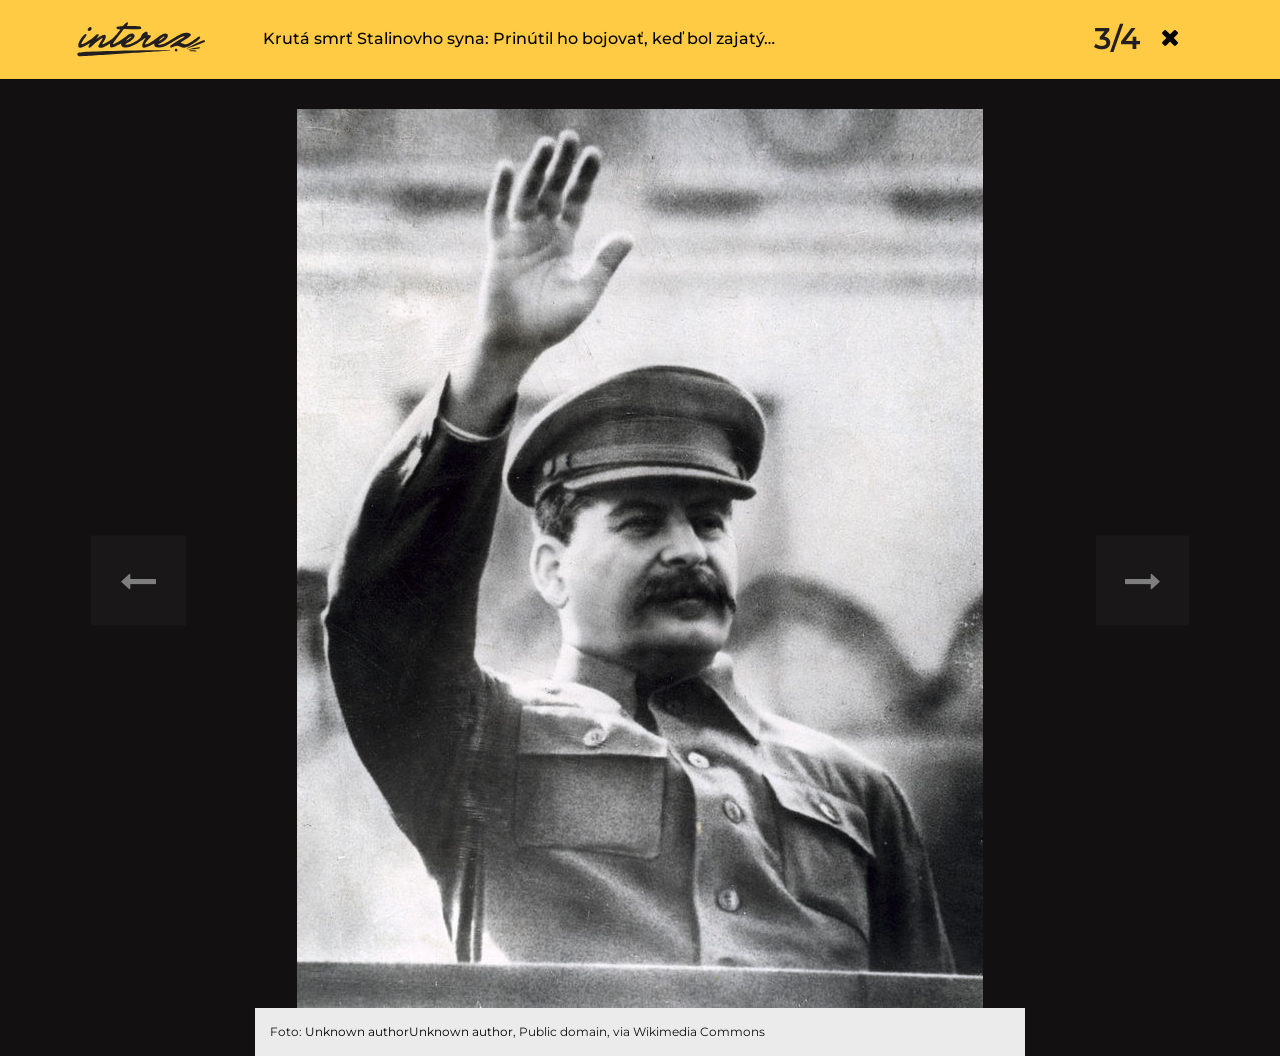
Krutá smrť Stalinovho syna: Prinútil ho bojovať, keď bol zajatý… (519, 38)
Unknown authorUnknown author (409, 1031)
